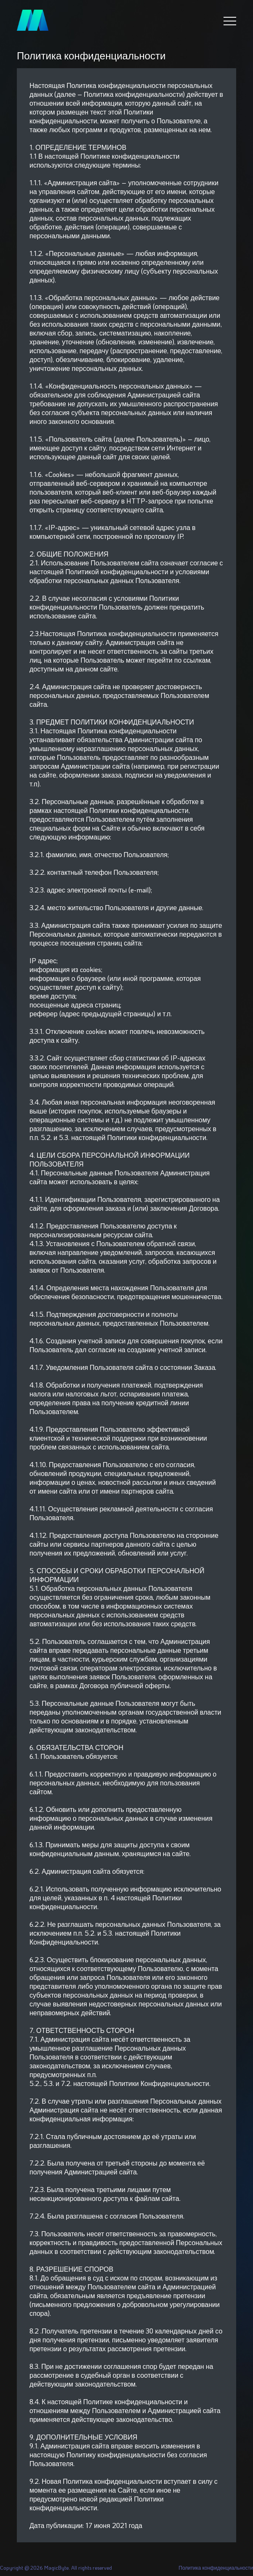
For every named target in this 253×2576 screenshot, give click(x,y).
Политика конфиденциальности (215, 2567)
